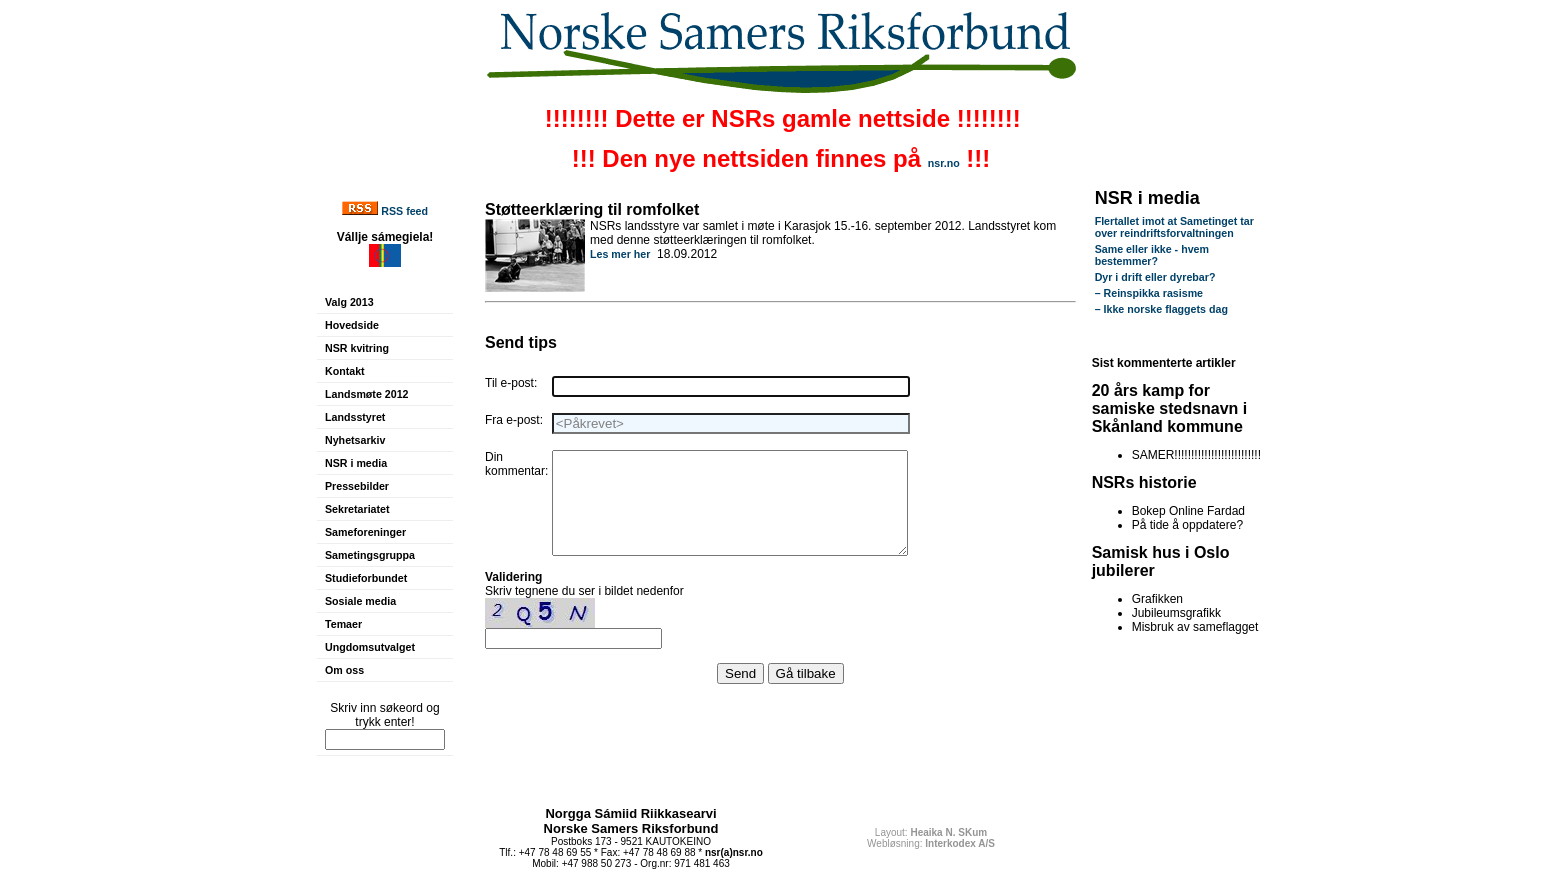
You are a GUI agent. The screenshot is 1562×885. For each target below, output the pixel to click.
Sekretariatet (357, 509)
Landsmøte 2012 (367, 394)
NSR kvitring (357, 348)
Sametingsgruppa (370, 555)
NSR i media (356, 463)
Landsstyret (355, 417)
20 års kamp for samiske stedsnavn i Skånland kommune (1170, 408)
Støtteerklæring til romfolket (592, 209)
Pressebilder (357, 486)
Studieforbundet (366, 578)
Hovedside (352, 325)
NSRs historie (1144, 482)
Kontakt (345, 371)
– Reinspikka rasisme (1149, 293)
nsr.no (944, 163)
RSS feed (404, 211)
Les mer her (620, 254)
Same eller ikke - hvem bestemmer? (1152, 255)
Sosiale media (360, 601)
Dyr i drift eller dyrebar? (1155, 277)
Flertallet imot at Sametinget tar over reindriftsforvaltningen (1174, 227)
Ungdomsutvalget (370, 647)
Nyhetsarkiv (355, 440)
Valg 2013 (349, 302)
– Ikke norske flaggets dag (1161, 309)
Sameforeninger (365, 532)
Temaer (343, 624)
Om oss (344, 670)
